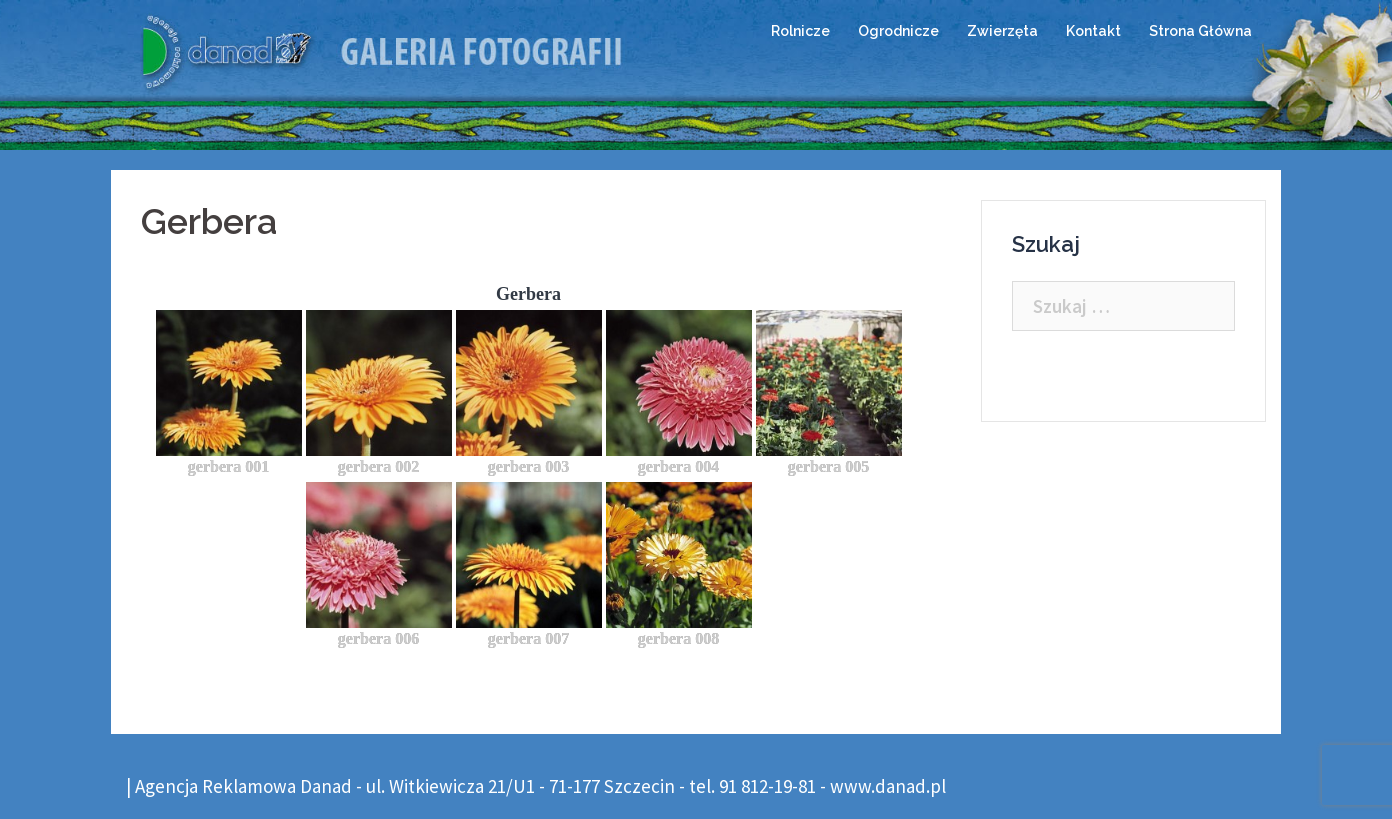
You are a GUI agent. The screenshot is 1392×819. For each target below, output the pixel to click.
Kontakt (1093, 31)
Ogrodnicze (898, 31)
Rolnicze (800, 31)
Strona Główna (1200, 31)
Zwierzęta (1002, 31)
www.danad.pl (888, 786)
